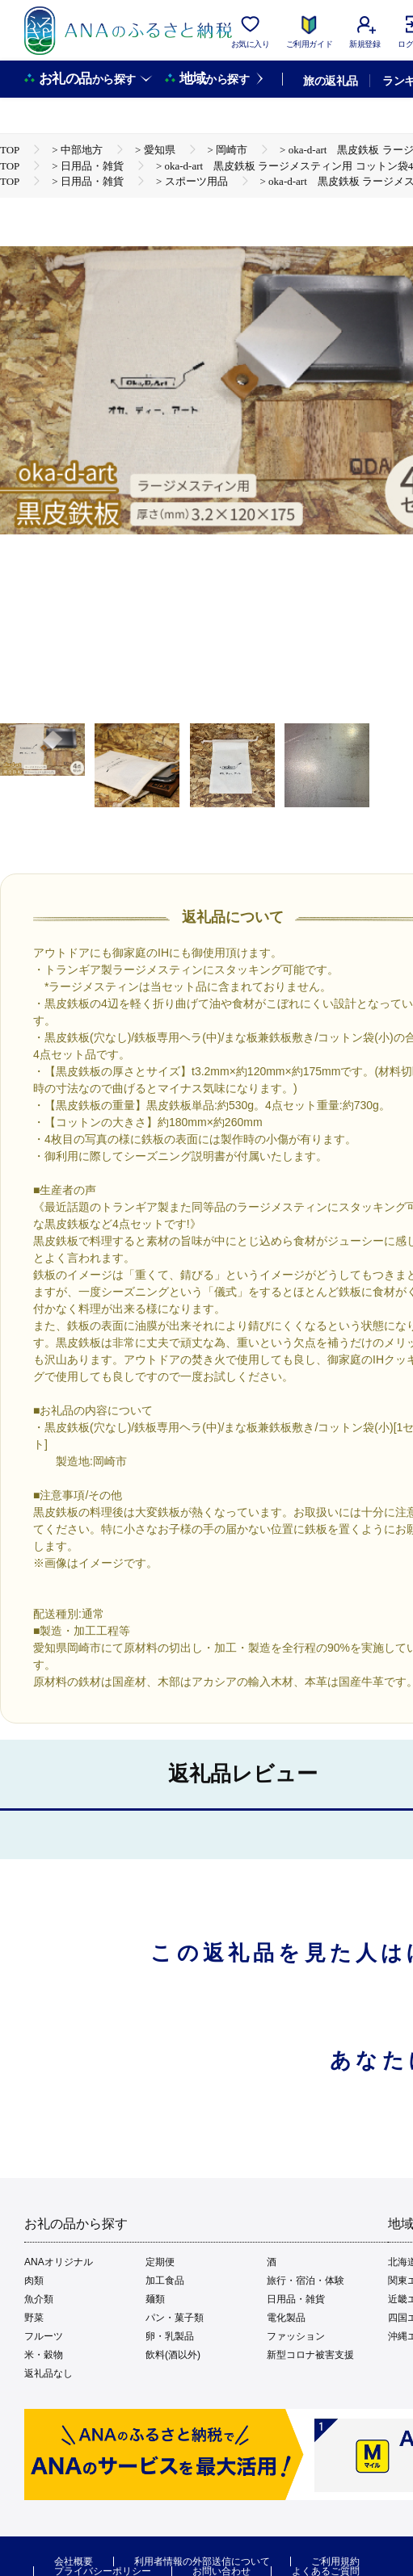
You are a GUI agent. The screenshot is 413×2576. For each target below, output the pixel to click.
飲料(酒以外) (172, 2354)
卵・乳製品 (169, 2336)
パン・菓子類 (174, 2317)
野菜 (34, 2317)
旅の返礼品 (330, 80)
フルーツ (43, 2336)
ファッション (296, 2336)
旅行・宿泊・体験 (305, 2280)
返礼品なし (48, 2373)
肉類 (34, 2280)
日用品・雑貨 (296, 2299)
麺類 (155, 2299)
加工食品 (164, 2280)
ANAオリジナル (58, 2262)
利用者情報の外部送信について (202, 2561)
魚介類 (38, 2299)
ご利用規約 (335, 2561)
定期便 (160, 2262)
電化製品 (286, 2317)
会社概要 (73, 2561)
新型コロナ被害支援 (310, 2354)
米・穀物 (43, 2354)
